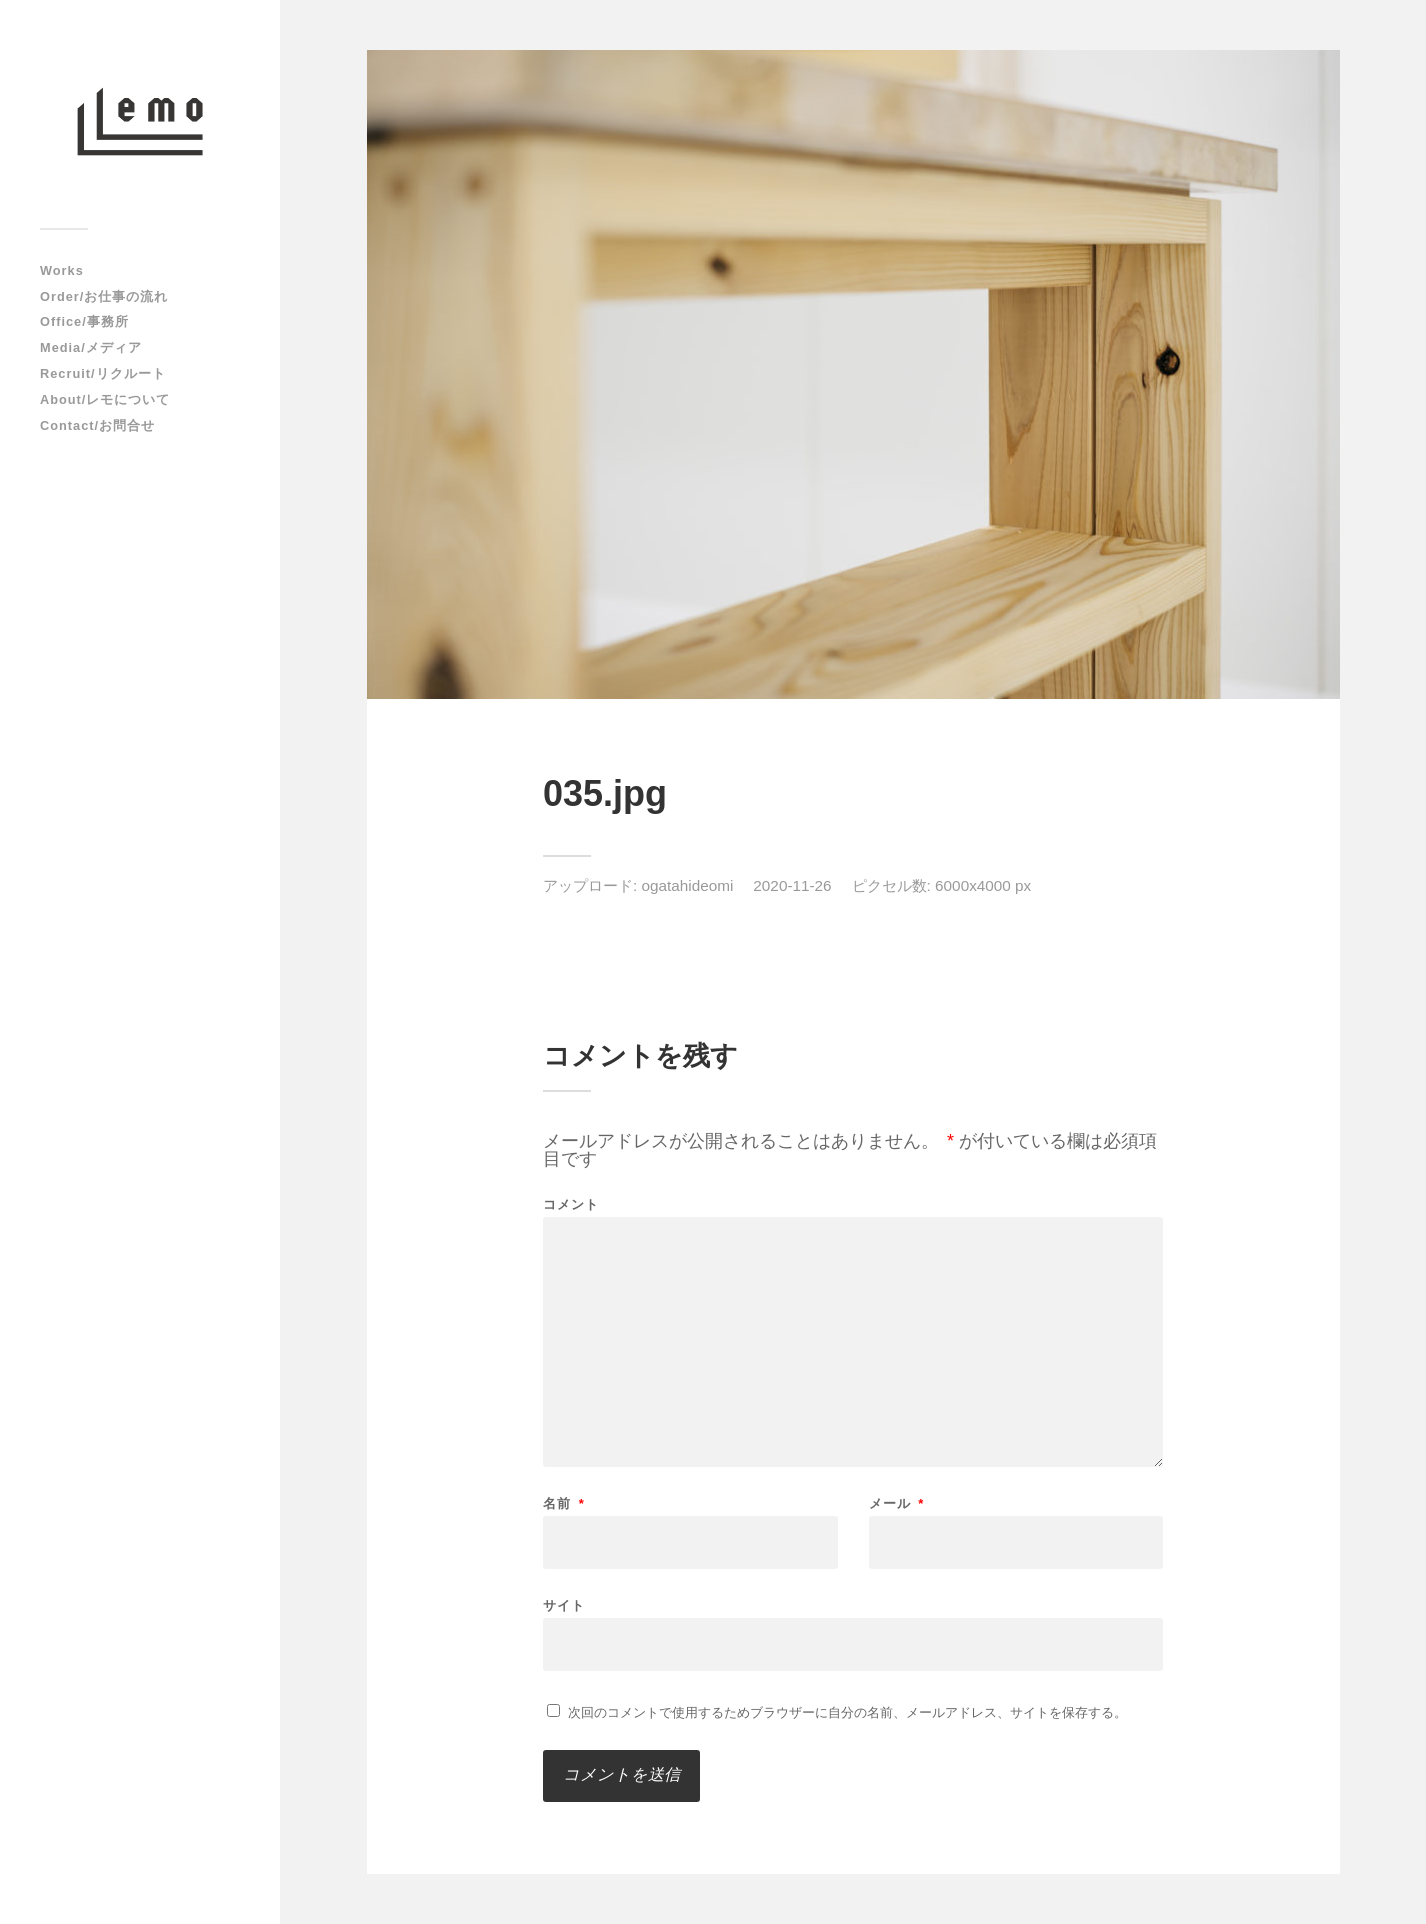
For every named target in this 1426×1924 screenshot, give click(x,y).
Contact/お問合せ (97, 425)
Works (62, 270)
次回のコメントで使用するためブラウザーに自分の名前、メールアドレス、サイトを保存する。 (847, 1712)
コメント (571, 1204)
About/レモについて (105, 399)
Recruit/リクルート (103, 373)
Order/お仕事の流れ (104, 296)
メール (897, 1503)
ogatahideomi (688, 885)
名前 (564, 1503)
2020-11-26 (792, 885)
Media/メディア (91, 347)
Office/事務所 (84, 321)
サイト (564, 1605)
